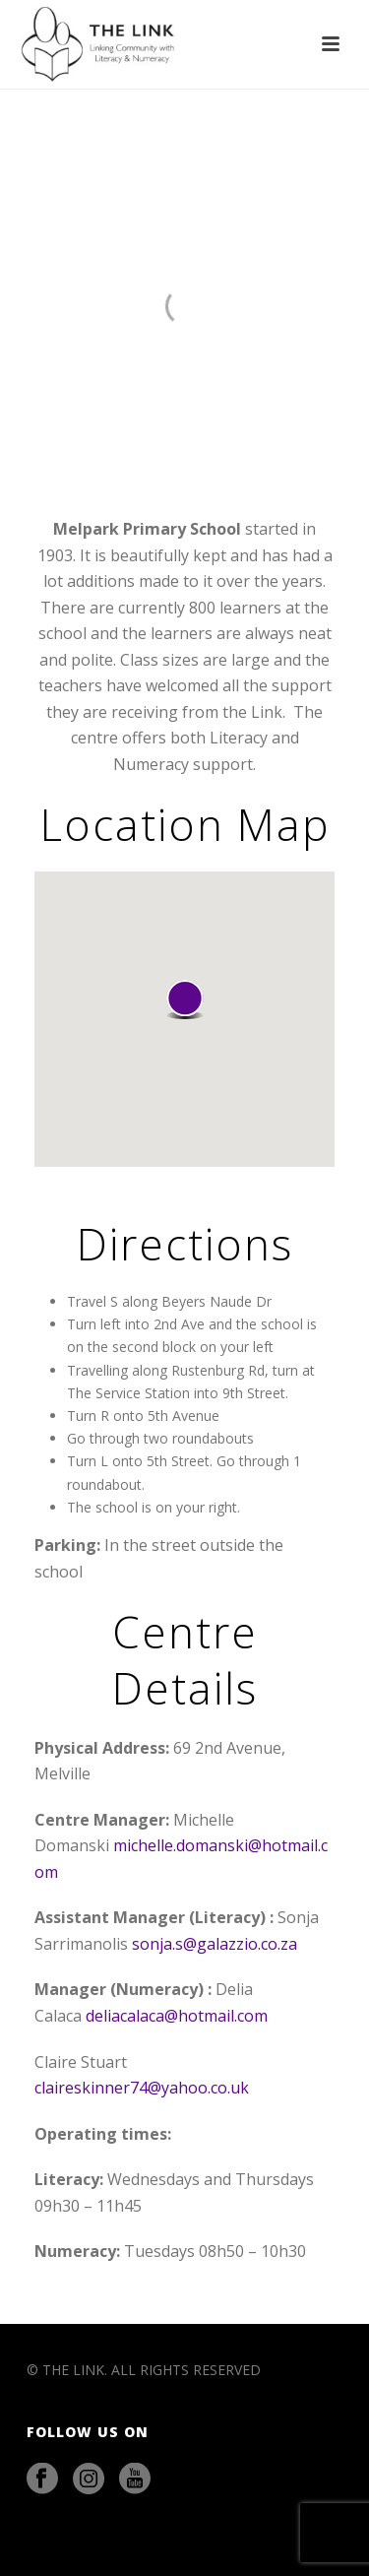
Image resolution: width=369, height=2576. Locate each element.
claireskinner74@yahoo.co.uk (141, 2087)
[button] (185, 999)
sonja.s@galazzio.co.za (214, 1944)
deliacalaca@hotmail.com (177, 2016)
